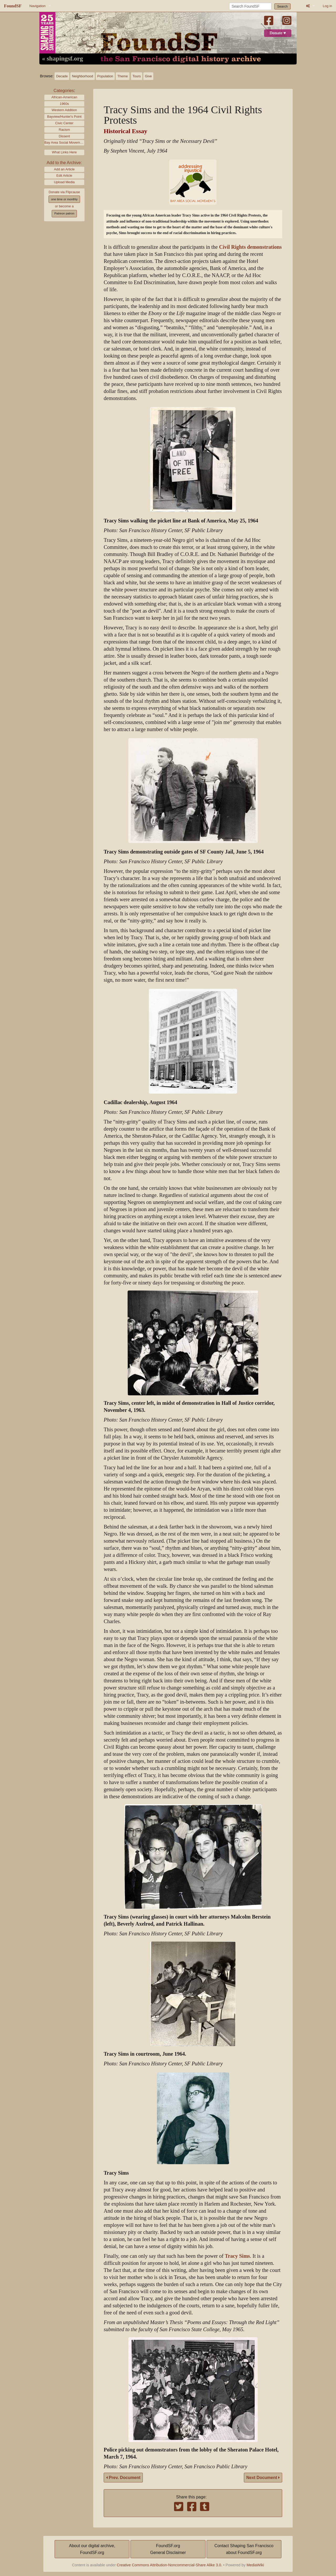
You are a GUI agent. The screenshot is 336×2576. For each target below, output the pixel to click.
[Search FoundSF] (250, 6)
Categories (64, 90)
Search (282, 6)
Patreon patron (64, 213)
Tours (137, 76)
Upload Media (64, 182)
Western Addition (64, 110)
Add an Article (64, 169)
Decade (62, 76)
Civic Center (64, 123)
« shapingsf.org (62, 58)
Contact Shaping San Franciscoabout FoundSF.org (244, 2549)
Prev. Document (123, 2477)
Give (148, 76)
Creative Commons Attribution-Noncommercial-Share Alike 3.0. (169, 2565)
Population (105, 76)
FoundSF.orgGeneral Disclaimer (168, 2549)
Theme (122, 76)
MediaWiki (255, 2565)
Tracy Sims (237, 2256)
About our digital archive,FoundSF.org (92, 2549)
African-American (64, 97)
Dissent (64, 136)
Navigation (37, 6)
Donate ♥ (278, 33)
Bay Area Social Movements (64, 142)
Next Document (263, 2477)
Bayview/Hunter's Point (64, 116)
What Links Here (64, 152)
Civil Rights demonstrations (250, 247)
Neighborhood (82, 76)
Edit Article (64, 175)
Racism (64, 130)
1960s (64, 104)
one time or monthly (64, 199)
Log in (327, 6)
